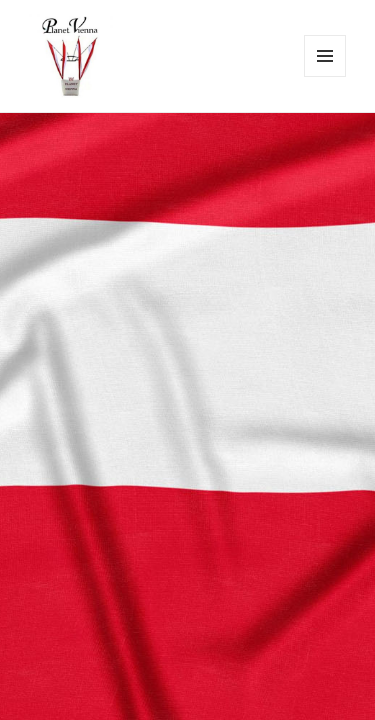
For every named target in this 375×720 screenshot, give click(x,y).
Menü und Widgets (325, 76)
